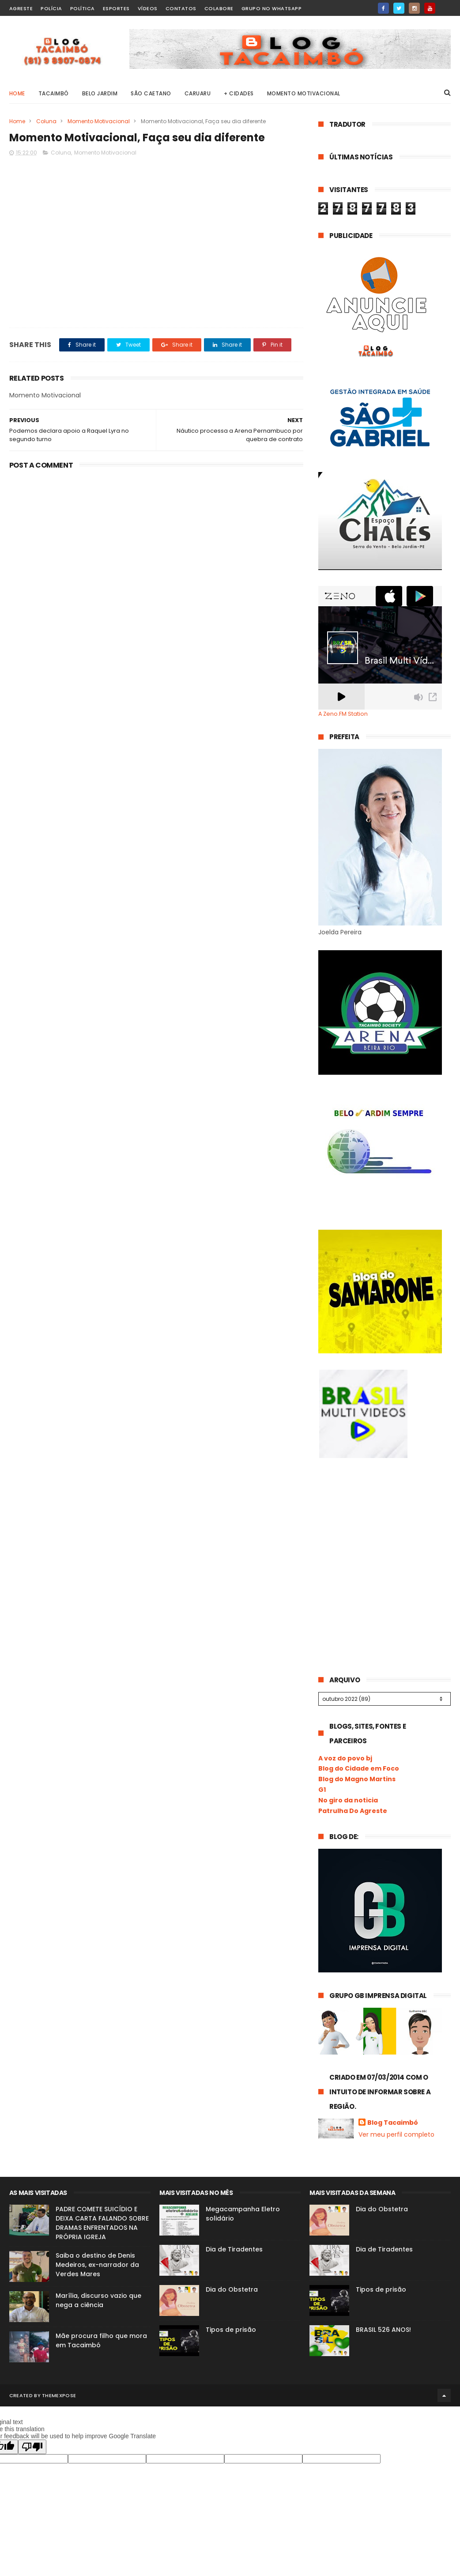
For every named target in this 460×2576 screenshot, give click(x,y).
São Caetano (151, 93)
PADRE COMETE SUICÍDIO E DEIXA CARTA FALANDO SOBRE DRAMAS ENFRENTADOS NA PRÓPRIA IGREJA (102, 2223)
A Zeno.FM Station (343, 714)
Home (17, 93)
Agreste (21, 8)
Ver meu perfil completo (396, 2134)
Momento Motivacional (303, 93)
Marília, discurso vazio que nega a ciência (98, 2300)
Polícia (51, 8)
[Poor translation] (32, 2447)
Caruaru (198, 93)
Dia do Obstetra (232, 2289)
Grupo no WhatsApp (271, 8)
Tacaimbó (53, 93)
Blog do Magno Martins (357, 1779)
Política (82, 8)
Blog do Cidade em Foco (358, 1768)
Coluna (46, 121)
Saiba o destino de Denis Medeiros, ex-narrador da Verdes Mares (97, 2264)
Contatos (181, 8)
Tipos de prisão (231, 2329)
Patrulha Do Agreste (352, 1810)
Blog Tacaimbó (392, 2123)
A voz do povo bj (345, 1758)
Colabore (219, 8)
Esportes (116, 8)
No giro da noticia (348, 1800)
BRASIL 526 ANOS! (383, 2329)
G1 (322, 1789)
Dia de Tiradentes (234, 2249)
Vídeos (148, 8)
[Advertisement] (384, 1531)
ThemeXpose (59, 2395)
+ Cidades (239, 93)
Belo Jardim (100, 93)
